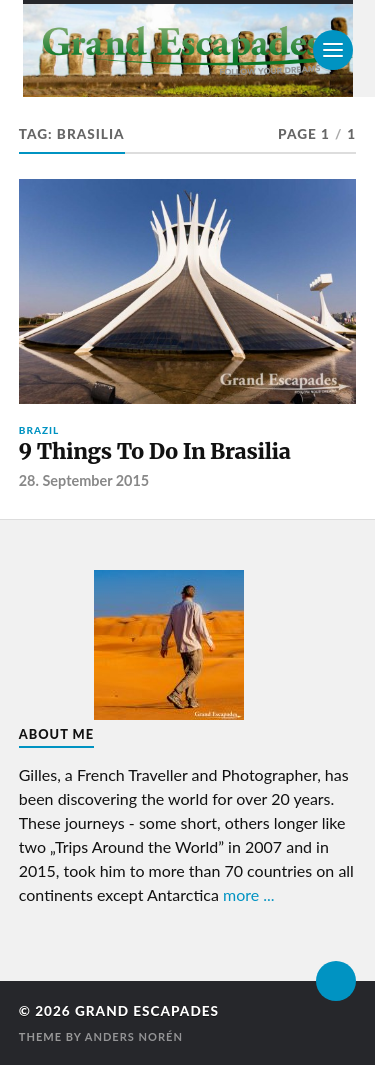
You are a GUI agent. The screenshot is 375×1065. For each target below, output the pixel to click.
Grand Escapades (147, 1011)
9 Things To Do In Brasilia (155, 451)
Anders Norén (134, 1036)
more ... (249, 894)
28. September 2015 (84, 480)
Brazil (39, 430)
